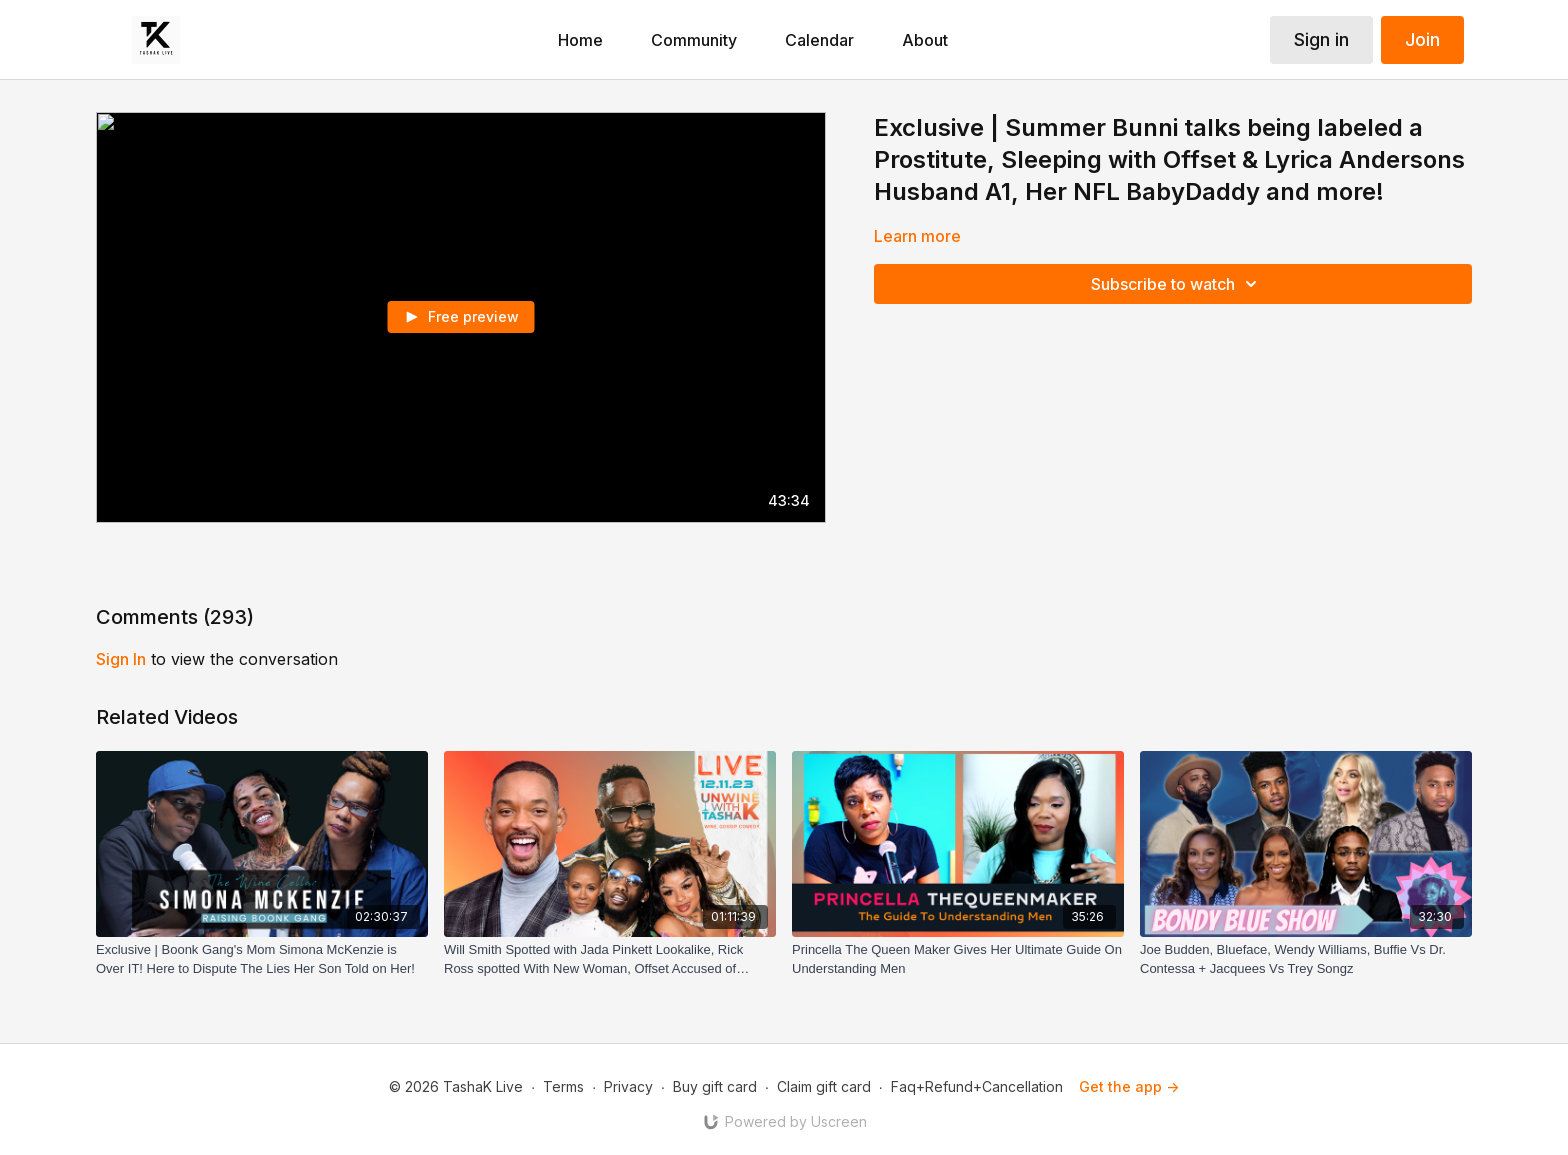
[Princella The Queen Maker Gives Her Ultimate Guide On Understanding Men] (958, 959)
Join (1422, 39)
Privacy (628, 1086)
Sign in (1321, 39)
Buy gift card (715, 1086)
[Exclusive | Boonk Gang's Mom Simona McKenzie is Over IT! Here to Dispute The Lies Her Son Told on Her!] (262, 959)
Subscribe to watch (1177, 284)
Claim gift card (824, 1086)
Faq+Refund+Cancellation (977, 1086)
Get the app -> (1129, 1086)
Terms (563, 1086)
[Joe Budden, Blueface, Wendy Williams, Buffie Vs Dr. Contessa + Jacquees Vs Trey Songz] (1306, 959)
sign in (121, 659)
